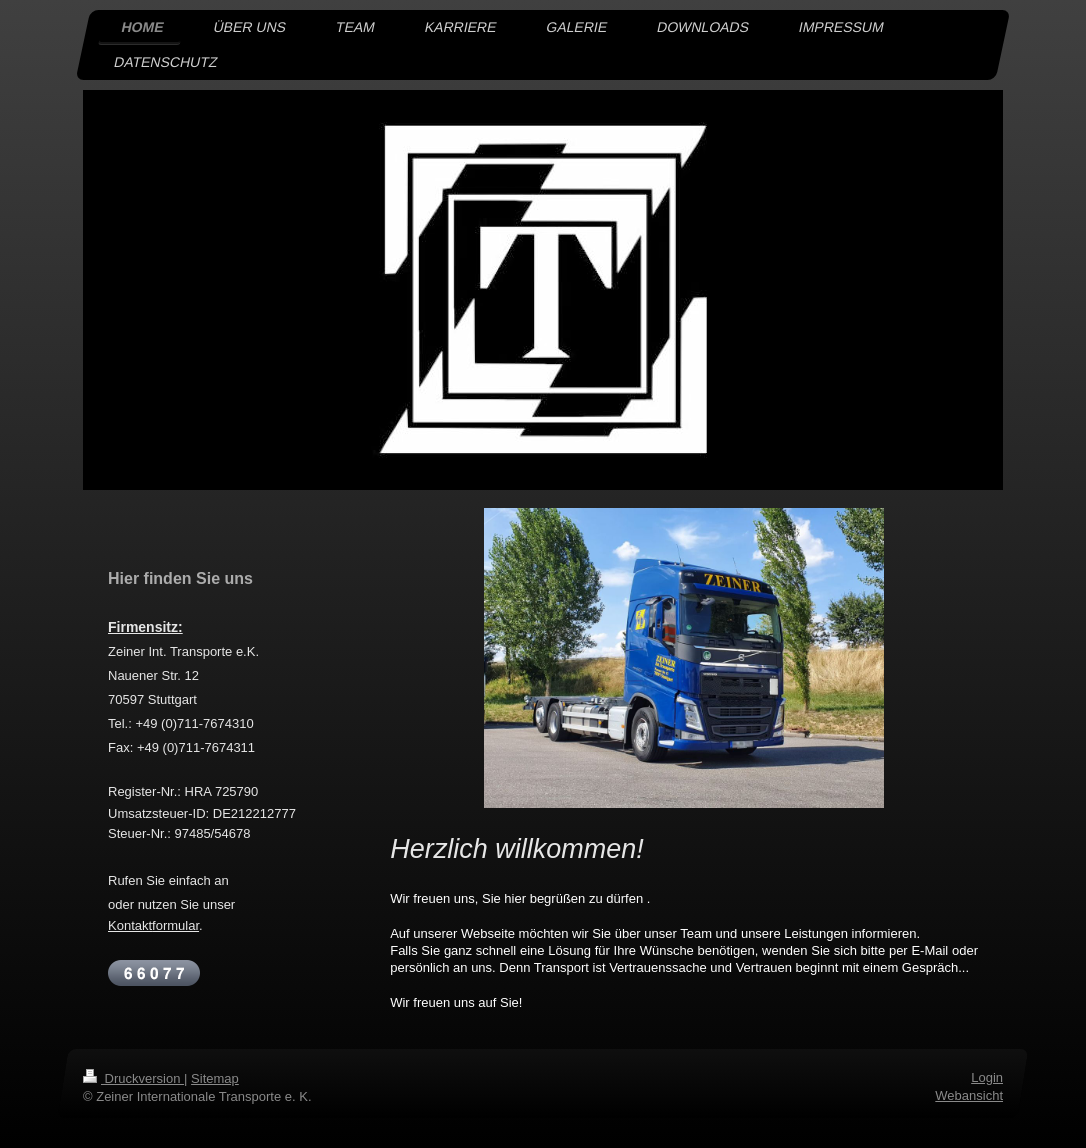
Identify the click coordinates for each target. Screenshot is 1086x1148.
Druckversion (133, 1078)
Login (987, 1077)
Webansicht (969, 1095)
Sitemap (215, 1078)
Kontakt (130, 925)
